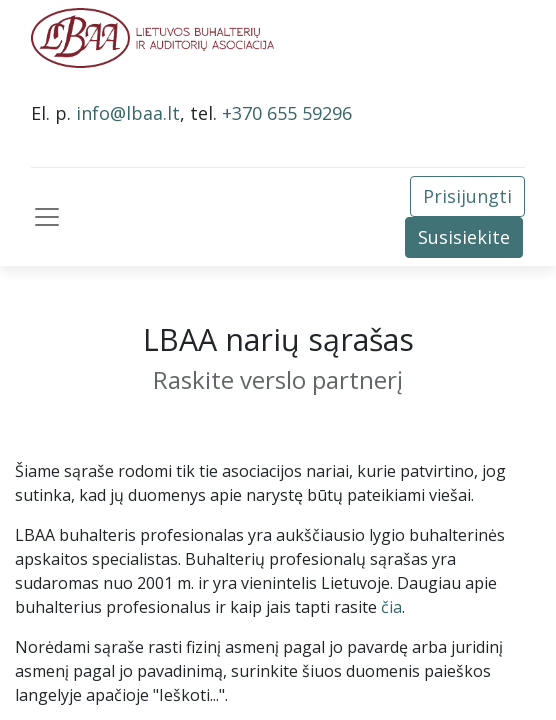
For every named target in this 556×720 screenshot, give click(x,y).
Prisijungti (467, 196)
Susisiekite (464, 237)
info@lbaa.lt (128, 113)
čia (391, 607)
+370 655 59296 (287, 113)
